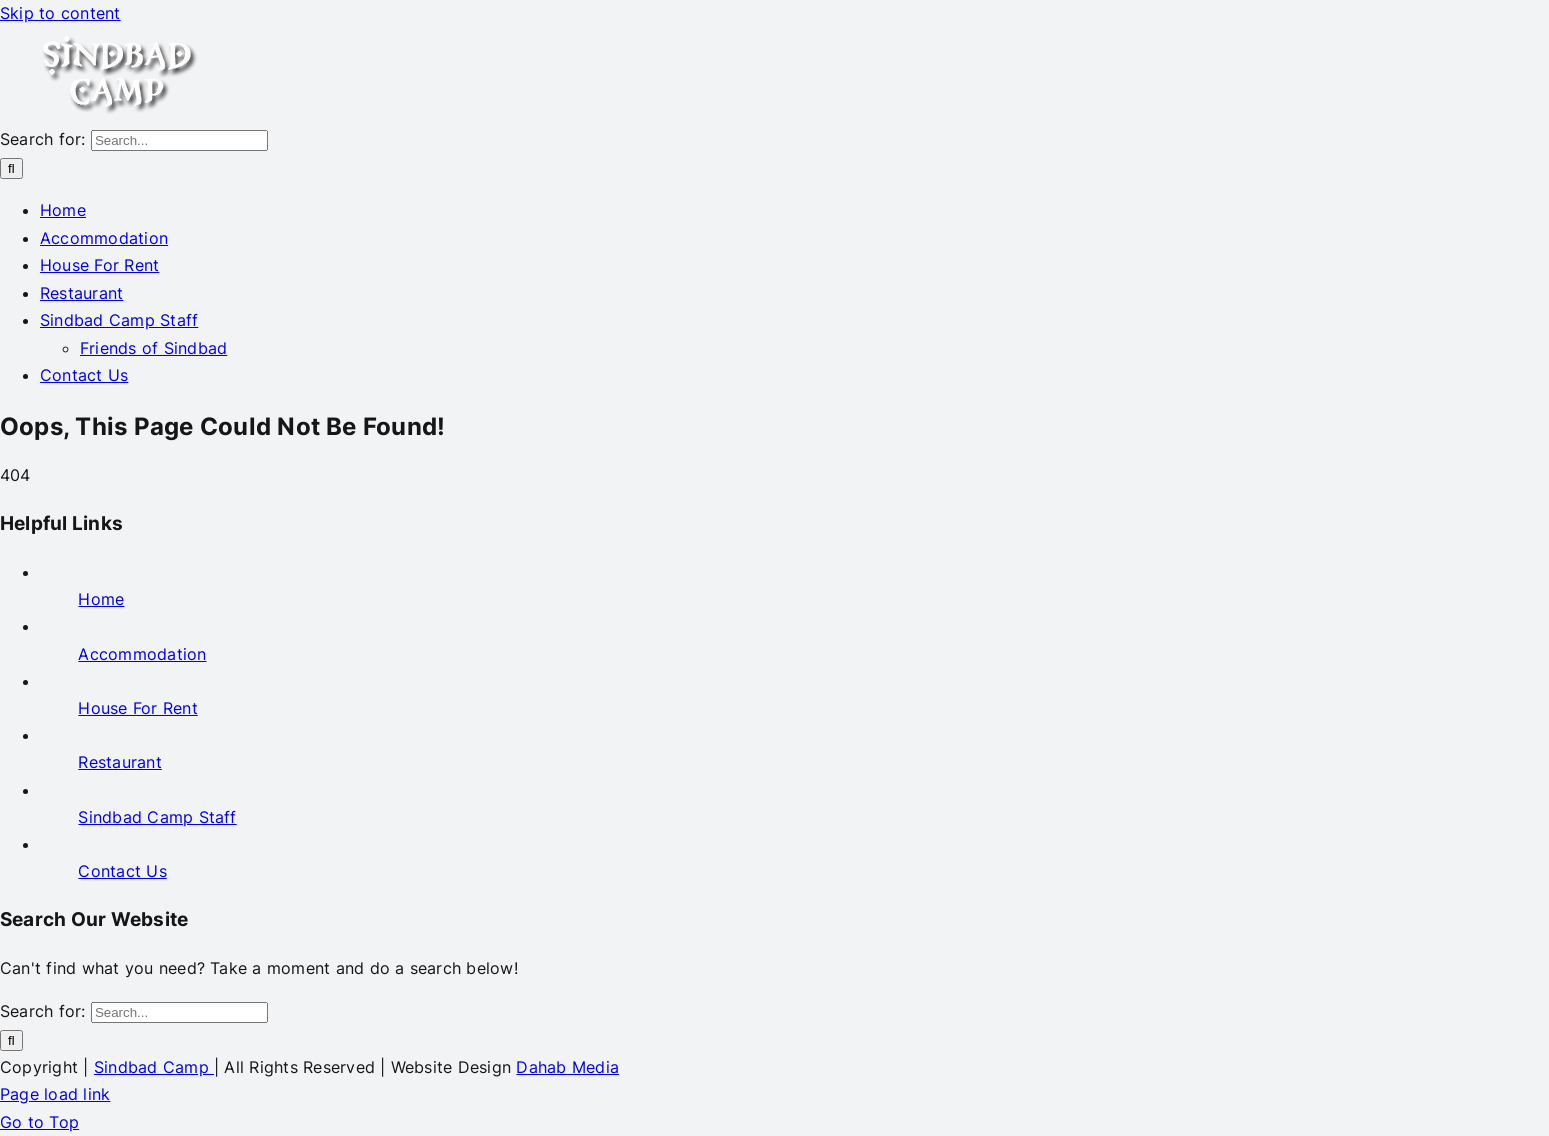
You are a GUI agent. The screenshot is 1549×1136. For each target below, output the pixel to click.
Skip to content (60, 13)
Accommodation (142, 654)
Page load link (55, 1094)
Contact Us (122, 871)
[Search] (11, 168)
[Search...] (179, 140)
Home (101, 599)
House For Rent (137, 708)
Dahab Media (567, 1067)
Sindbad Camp (154, 1067)
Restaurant (119, 762)
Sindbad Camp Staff (157, 817)
